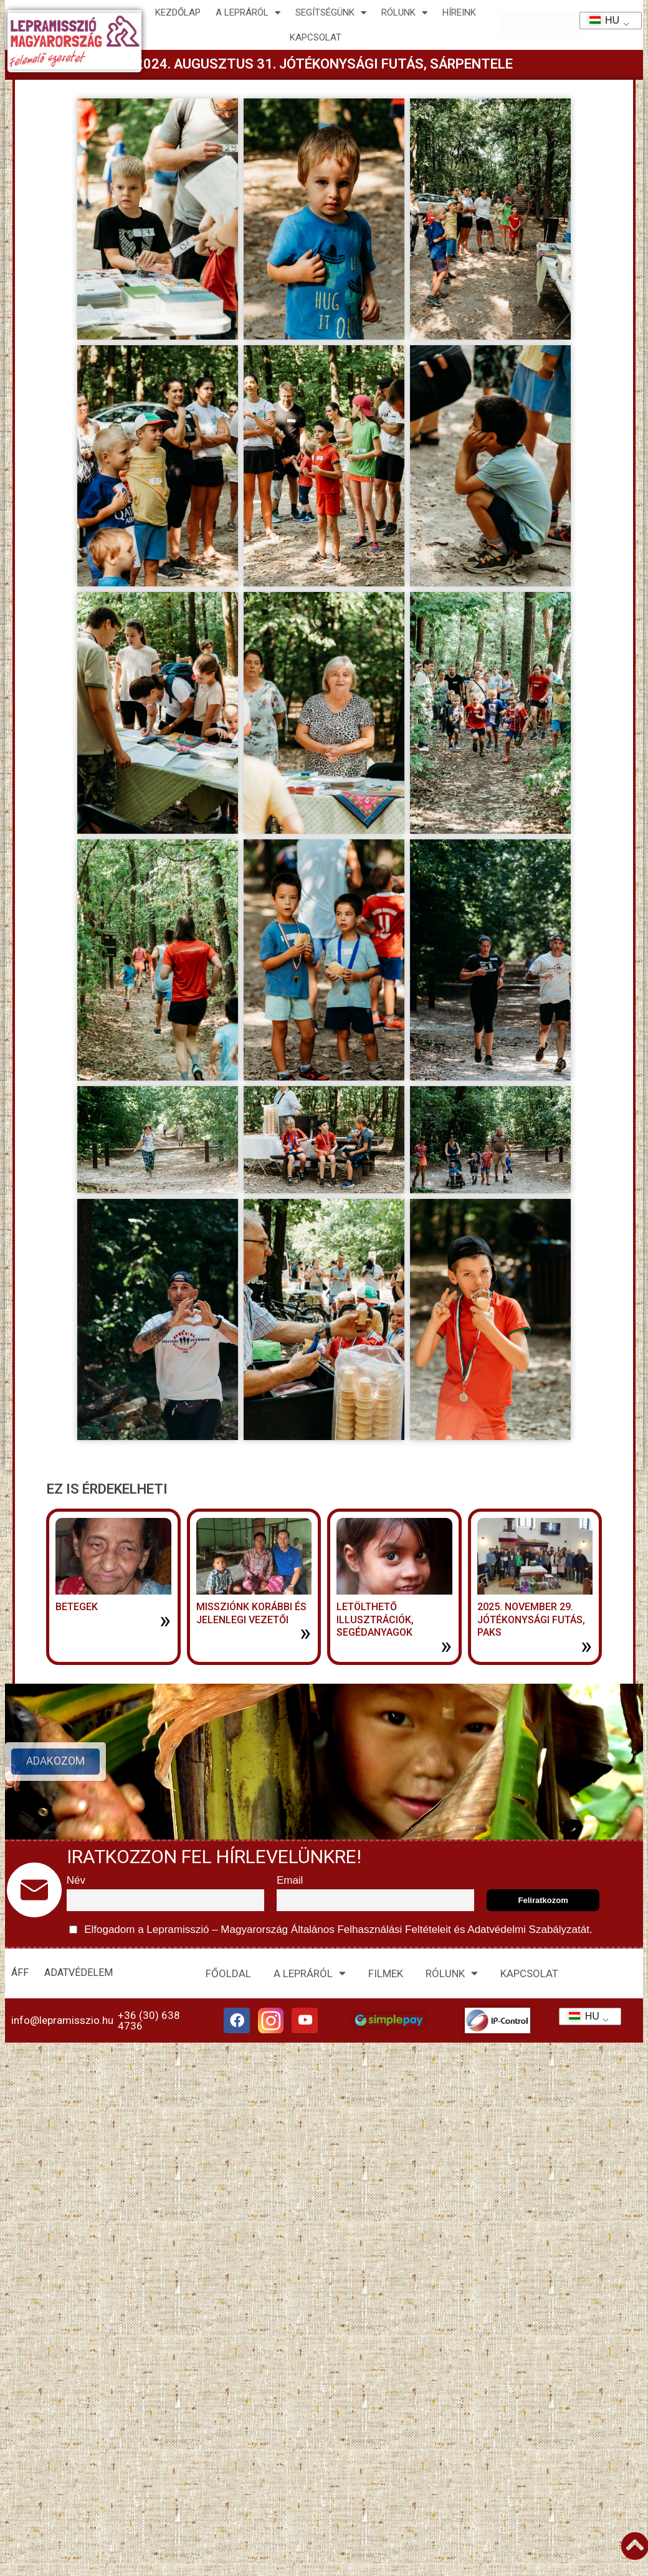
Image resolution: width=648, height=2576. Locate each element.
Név (76, 1880)
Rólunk (404, 13)
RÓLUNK (452, 1973)
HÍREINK (459, 12)
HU (600, 20)
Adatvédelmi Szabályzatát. (529, 1929)
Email (290, 1880)
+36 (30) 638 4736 (149, 2023)
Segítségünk (330, 13)
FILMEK (385, 1973)
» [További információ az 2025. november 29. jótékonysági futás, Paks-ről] (586, 1645)
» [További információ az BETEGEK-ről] (165, 1620)
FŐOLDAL (228, 1973)
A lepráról (248, 13)
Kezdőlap (178, 12)
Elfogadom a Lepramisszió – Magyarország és (331, 1929)
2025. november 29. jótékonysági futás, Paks (531, 1620)
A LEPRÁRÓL (310, 1973)
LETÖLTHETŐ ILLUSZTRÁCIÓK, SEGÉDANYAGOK (375, 1620)
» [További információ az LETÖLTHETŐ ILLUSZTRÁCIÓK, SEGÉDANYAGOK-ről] (446, 1645)
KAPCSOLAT (315, 37)
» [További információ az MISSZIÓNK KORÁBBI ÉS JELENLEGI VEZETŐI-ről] (305, 1632)
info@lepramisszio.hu (62, 2022)
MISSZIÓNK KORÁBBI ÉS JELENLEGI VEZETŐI (251, 1613)
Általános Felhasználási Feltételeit (371, 1929)
